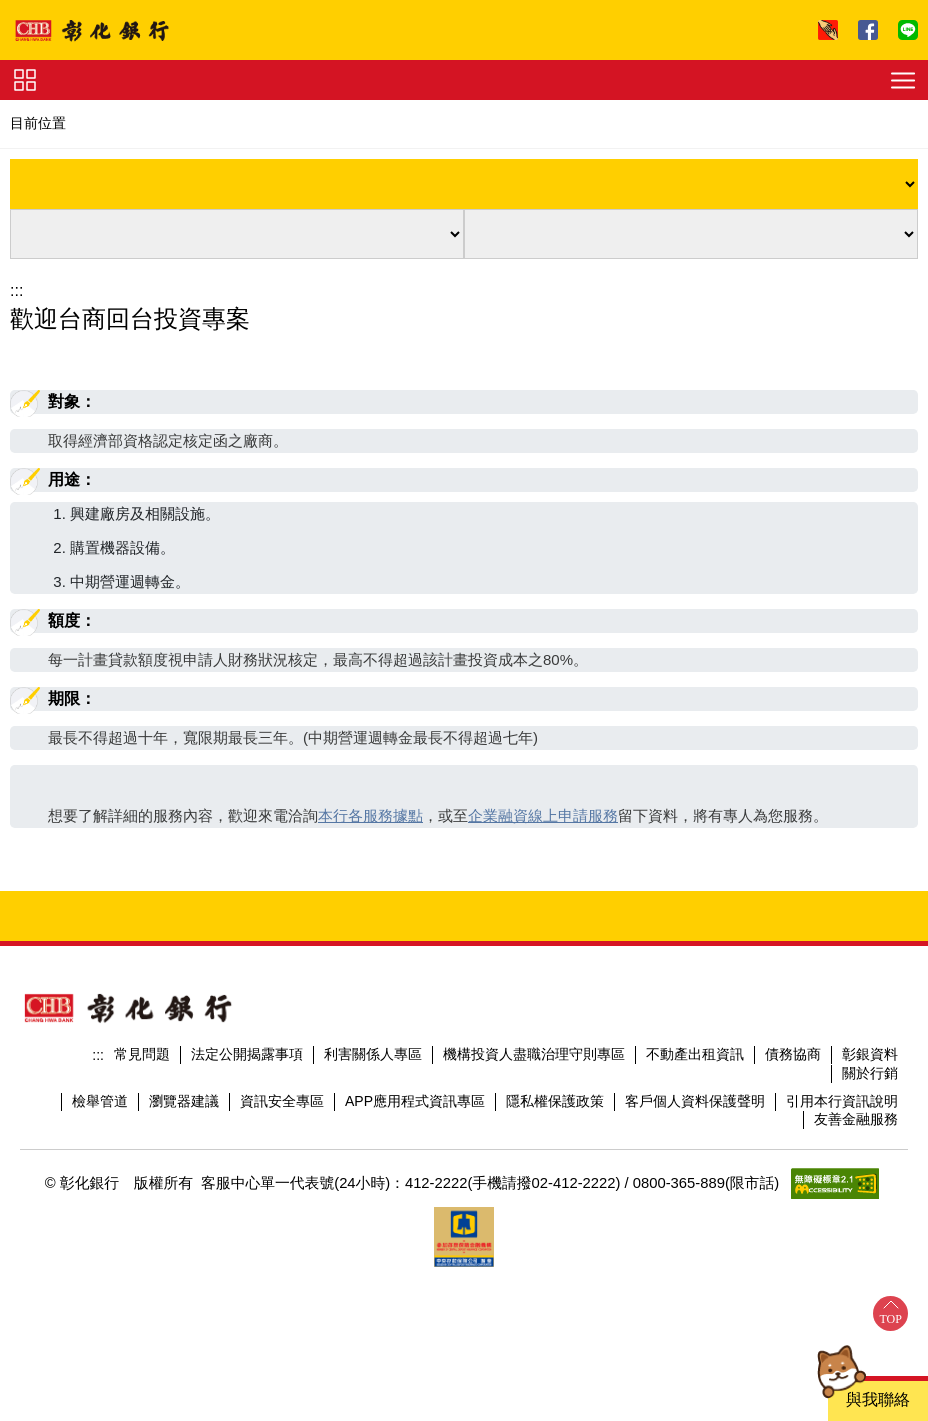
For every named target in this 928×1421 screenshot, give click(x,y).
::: (16, 290)
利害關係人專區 (373, 1054)
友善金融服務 (856, 1119)
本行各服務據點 (370, 815)
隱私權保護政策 (555, 1101)
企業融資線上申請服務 (543, 815)
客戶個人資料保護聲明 (695, 1101)
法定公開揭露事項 (247, 1054)
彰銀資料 (870, 1054)
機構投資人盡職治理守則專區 (534, 1054)
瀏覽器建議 (184, 1101)
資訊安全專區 (282, 1101)
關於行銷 (870, 1073)
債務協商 (793, 1054)
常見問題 (142, 1054)
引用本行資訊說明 (842, 1101)
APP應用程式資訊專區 (415, 1101)
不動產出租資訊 (695, 1054)
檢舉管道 (100, 1101)
